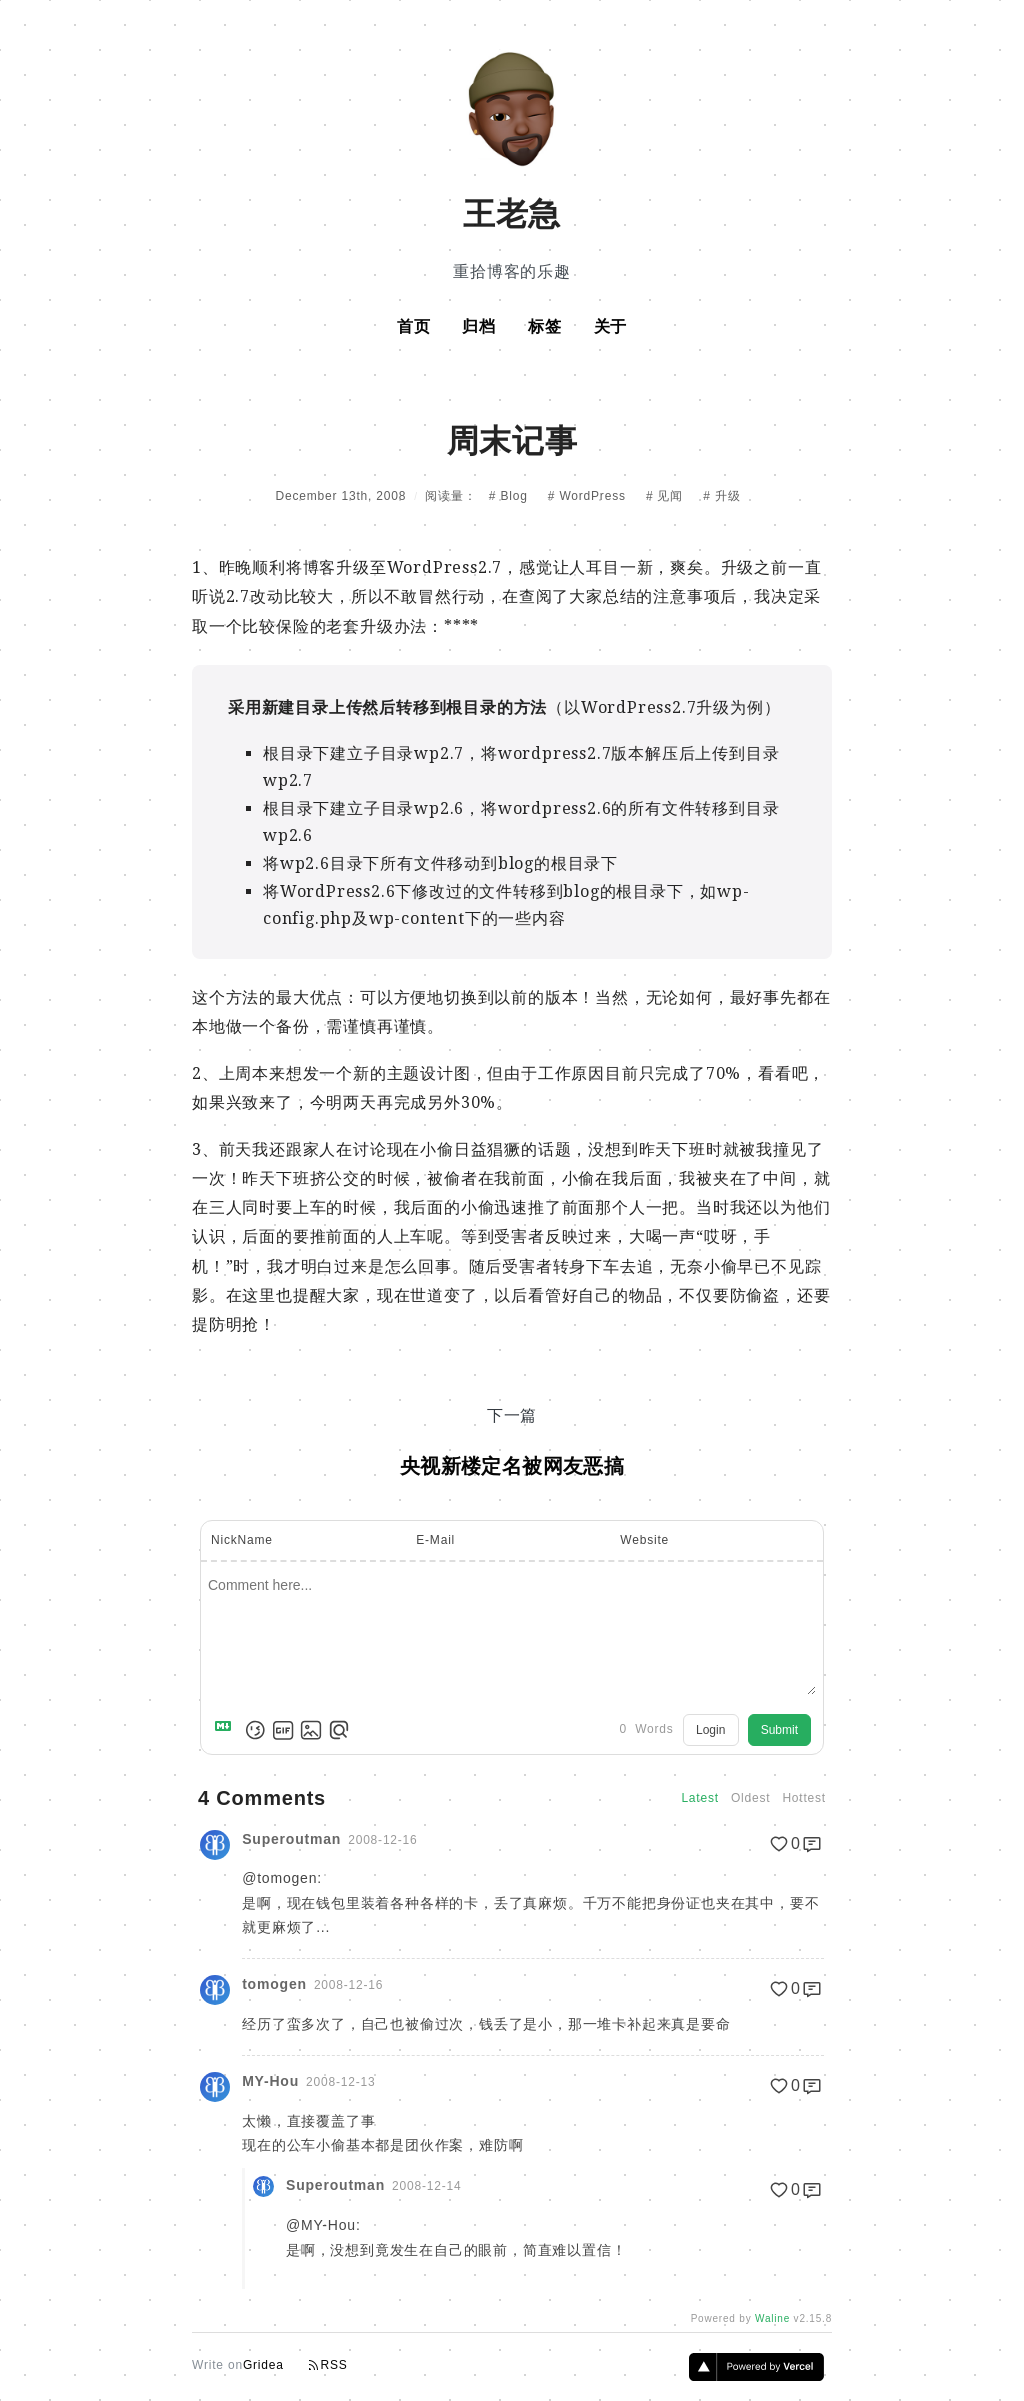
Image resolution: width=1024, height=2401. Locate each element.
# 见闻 (666, 496)
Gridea (263, 2365)
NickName (242, 1540)
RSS (328, 2365)
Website (644, 1540)
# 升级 (721, 496)
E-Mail (435, 1540)
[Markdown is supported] (227, 1730)
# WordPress (589, 496)
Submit (779, 1730)
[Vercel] (756, 2375)
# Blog (510, 496)
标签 (545, 326)
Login (710, 1730)
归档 (479, 326)
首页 (414, 326)
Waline (772, 2318)
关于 (611, 326)
